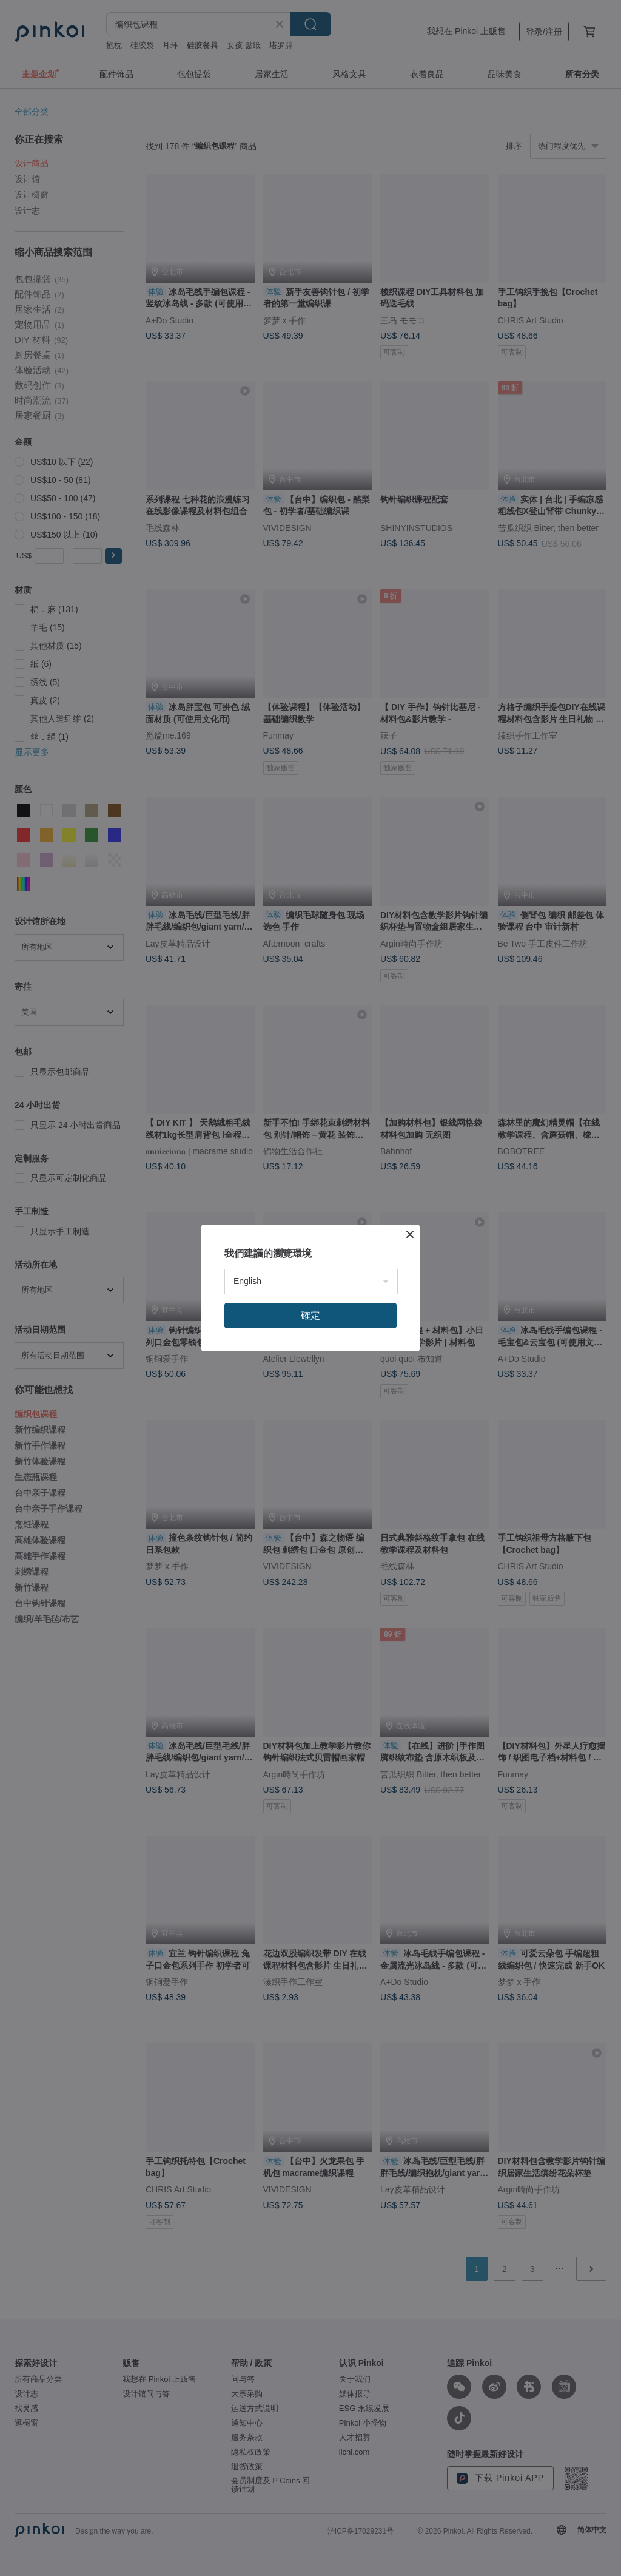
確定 (310, 1315)
